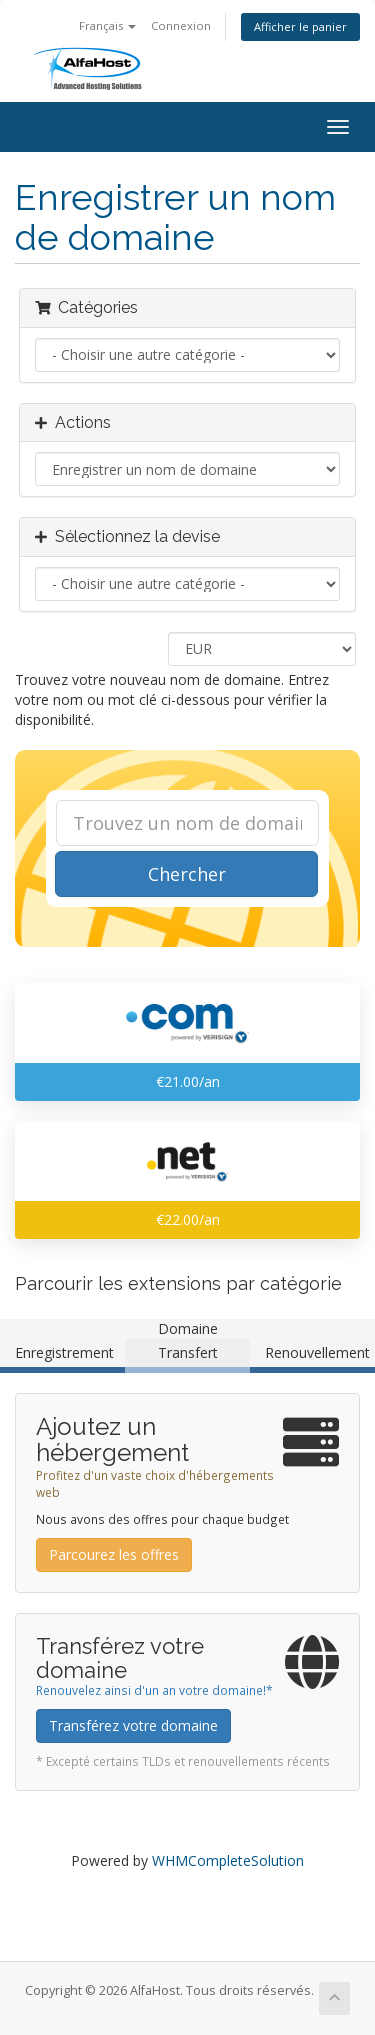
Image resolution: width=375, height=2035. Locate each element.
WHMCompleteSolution (228, 1860)
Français (107, 25)
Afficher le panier (300, 26)
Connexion (181, 25)
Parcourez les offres (114, 1554)
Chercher (187, 874)
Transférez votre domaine (133, 1725)
